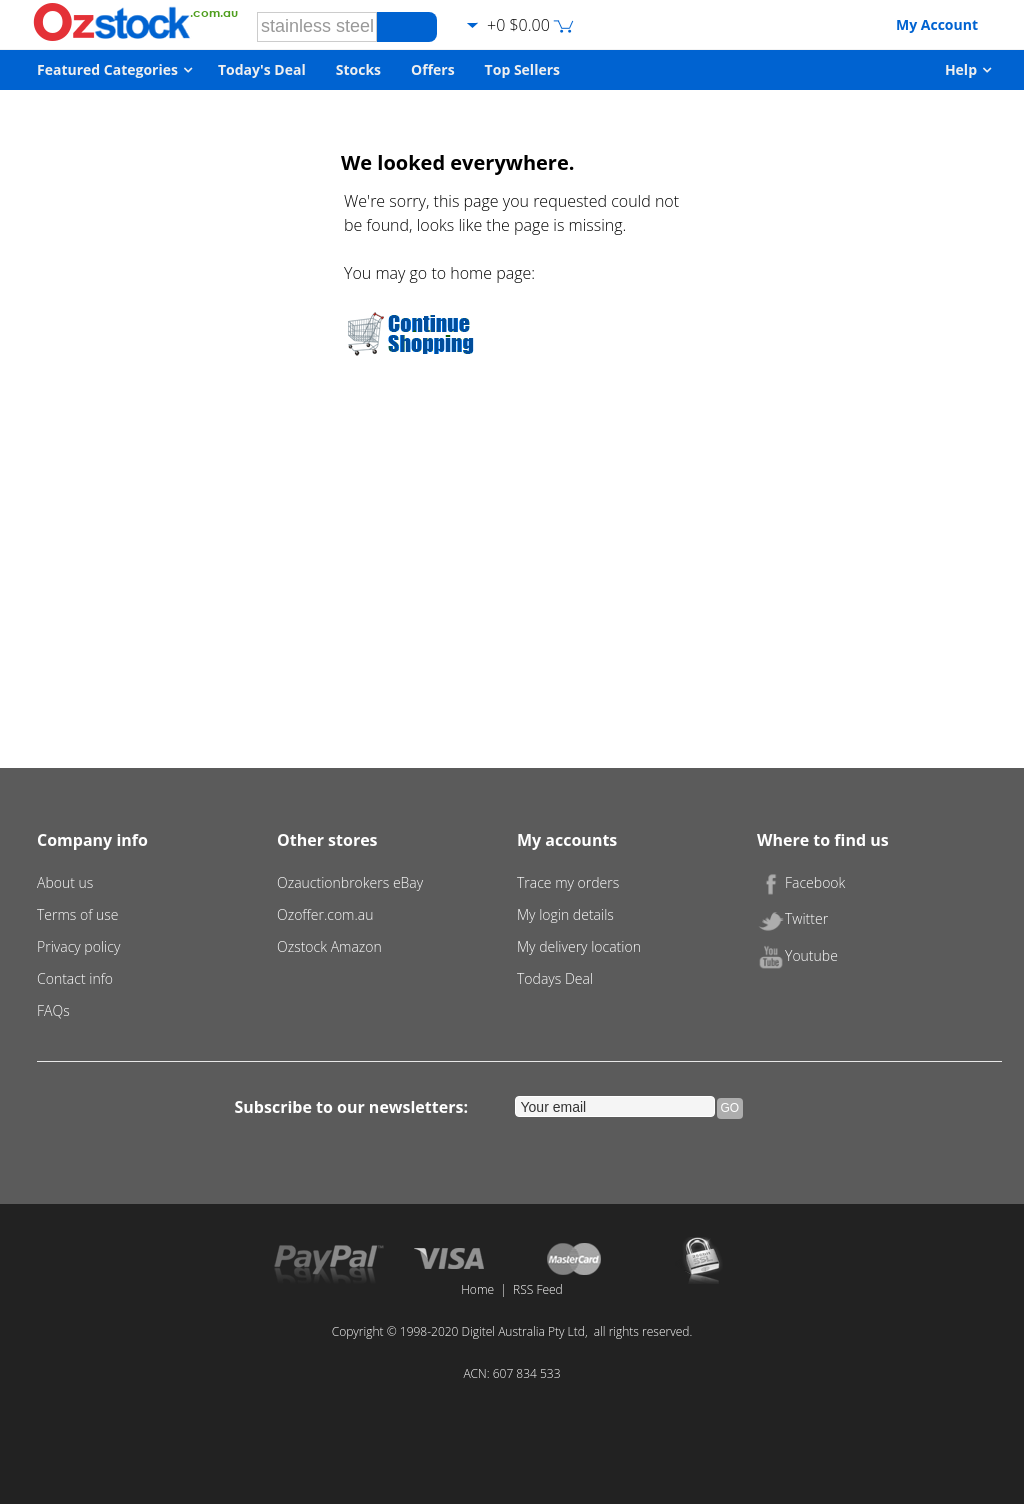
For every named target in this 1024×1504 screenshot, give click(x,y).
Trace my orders (568, 882)
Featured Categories (107, 69)
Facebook (801, 882)
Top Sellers (522, 69)
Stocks (358, 69)
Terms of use (78, 914)
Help (961, 69)
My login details (565, 914)
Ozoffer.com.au (325, 914)
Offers (433, 69)
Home (477, 1289)
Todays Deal (555, 978)
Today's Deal (262, 69)
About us (65, 882)
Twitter (792, 918)
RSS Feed (538, 1289)
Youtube (797, 955)
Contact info (75, 978)
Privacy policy (78, 946)
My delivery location (579, 946)
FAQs (53, 1010)
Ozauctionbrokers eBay (350, 882)
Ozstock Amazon (329, 946)
